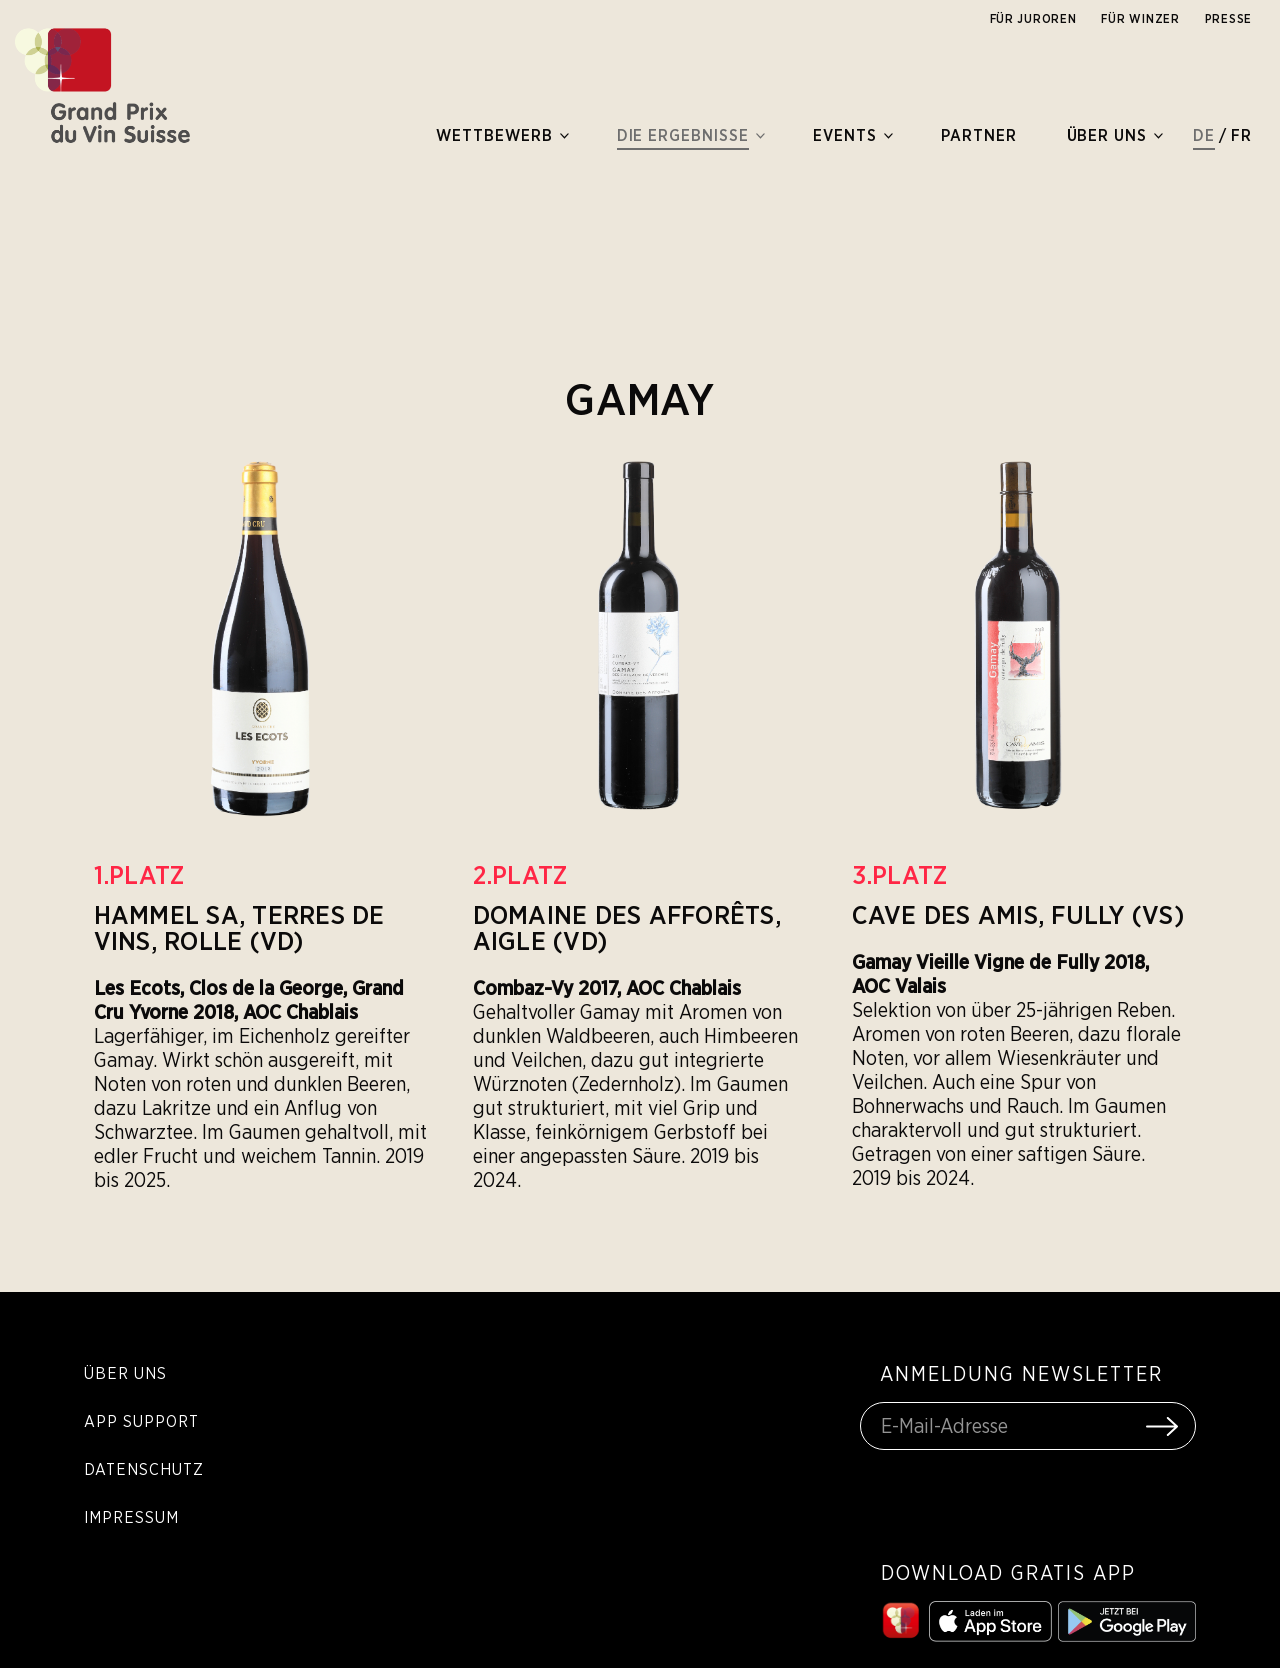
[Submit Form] (1162, 1426)
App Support (141, 1421)
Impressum (131, 1517)
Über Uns (125, 1373)
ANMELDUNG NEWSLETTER (1021, 1374)
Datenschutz (144, 1469)
